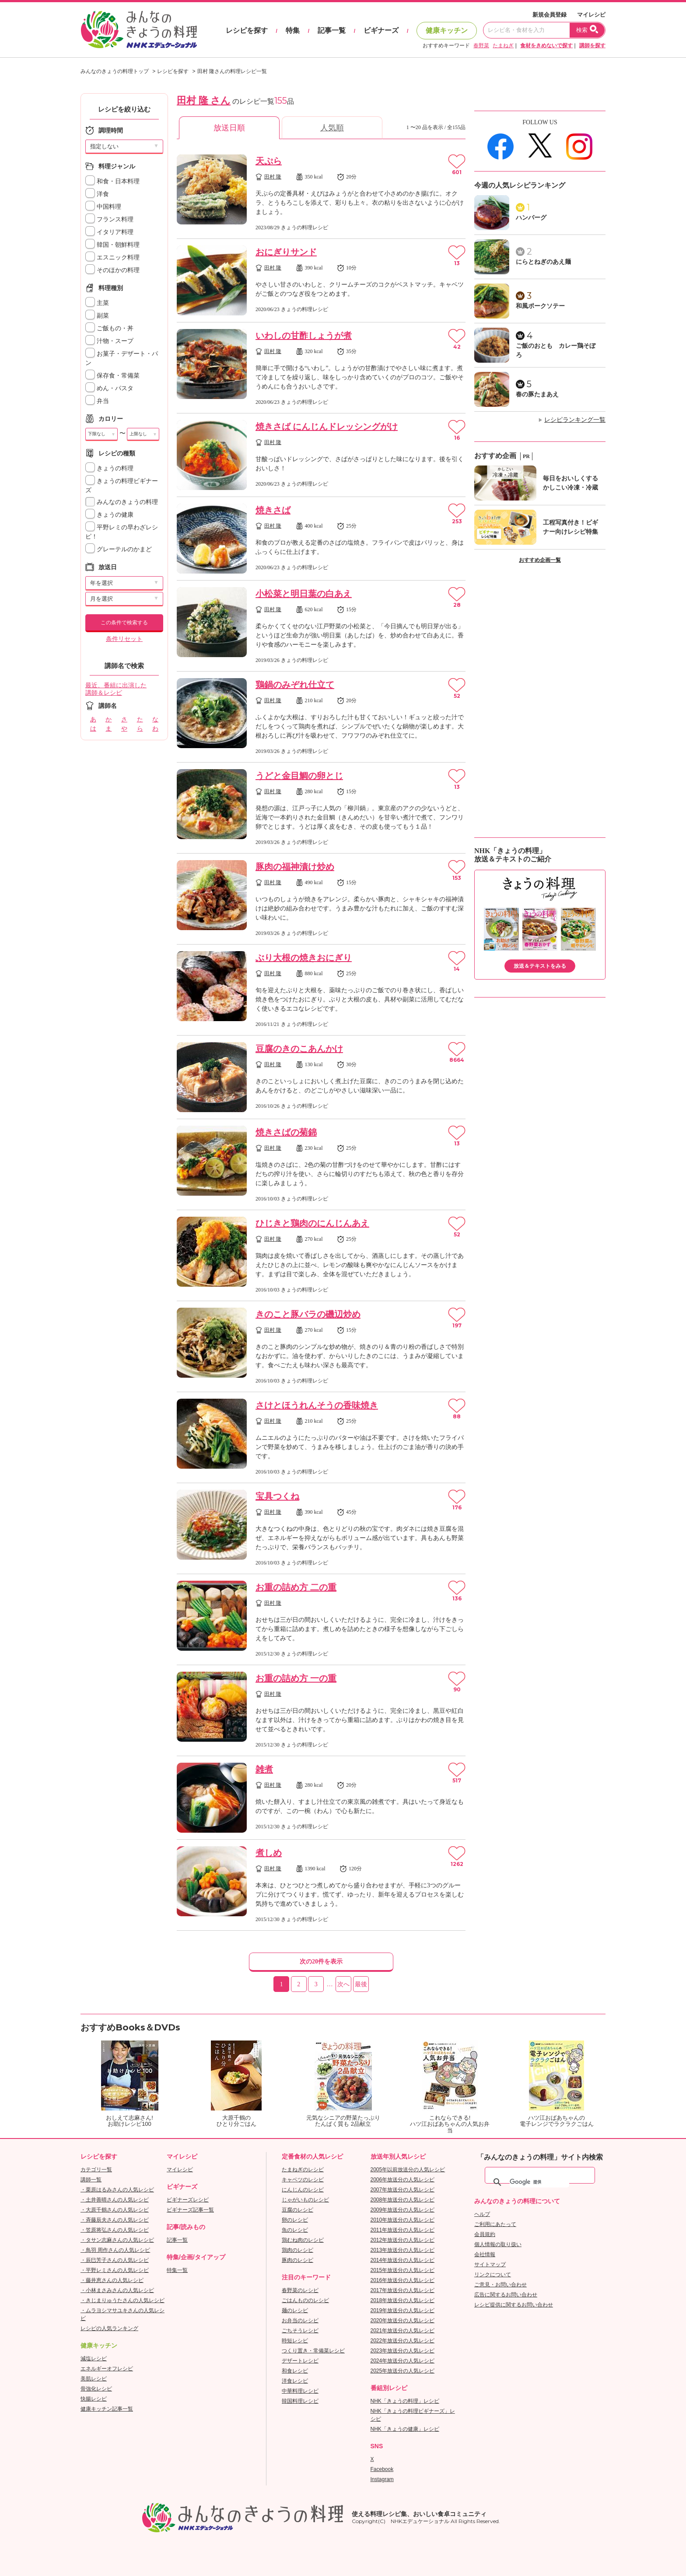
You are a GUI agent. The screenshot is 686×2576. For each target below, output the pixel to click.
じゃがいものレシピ (305, 2200)
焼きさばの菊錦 (286, 1132)
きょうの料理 (109, 468)
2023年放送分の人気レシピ (403, 2351)
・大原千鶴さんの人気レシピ (114, 2210)
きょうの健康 (109, 514)
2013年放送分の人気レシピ (403, 2250)
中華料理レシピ (300, 2391)
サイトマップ (490, 2264)
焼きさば (273, 510)
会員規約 (484, 2234)
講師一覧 (91, 2180)
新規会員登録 (549, 14)
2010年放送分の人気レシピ (403, 2220)
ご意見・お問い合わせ (500, 2285)
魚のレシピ (295, 2230)
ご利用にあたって (495, 2224)
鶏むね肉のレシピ (303, 2240)
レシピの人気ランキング (109, 2328)
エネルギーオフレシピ (106, 2369)
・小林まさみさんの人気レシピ (117, 2290)
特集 (293, 30)
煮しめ (269, 1853)
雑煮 (264, 1769)
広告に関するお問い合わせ (505, 2295)
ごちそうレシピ (300, 2331)
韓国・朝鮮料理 (112, 245)
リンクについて (492, 2275)
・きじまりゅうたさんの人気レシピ (122, 2300)
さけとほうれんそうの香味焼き (317, 1405)
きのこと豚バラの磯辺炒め (308, 1314)
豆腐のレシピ (297, 2210)
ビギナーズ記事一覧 (190, 2210)
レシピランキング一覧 (575, 419)
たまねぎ (503, 45)
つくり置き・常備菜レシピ (313, 2351)
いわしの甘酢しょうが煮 (304, 335)
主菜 (97, 303)
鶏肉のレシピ (297, 2250)
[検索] (539, 2182)
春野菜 (481, 45)
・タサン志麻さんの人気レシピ (117, 2240)
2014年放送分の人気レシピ (403, 2260)
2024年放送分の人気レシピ (403, 2361)
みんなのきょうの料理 (121, 502)
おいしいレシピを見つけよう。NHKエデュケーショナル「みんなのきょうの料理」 (139, 29)
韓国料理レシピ (300, 2401)
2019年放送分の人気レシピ (403, 2310)
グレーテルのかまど (118, 549)
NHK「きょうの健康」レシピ (405, 2429)
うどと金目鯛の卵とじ (299, 775)
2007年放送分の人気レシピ (403, 2190)
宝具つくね (277, 1496)
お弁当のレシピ (300, 2320)
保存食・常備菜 (112, 375)
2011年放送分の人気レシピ (403, 2230)
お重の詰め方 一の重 (296, 1678)
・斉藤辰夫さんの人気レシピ (114, 2220)
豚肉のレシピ (297, 2260)
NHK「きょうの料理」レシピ (405, 2401)
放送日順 (229, 127)
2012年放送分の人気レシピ (403, 2240)
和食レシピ (295, 2371)
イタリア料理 (109, 232)
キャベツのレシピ (303, 2180)
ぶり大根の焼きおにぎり (304, 957)
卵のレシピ (295, 2220)
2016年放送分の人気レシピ (403, 2280)
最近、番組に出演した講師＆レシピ (116, 689)
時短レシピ (295, 2341)
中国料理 (103, 206)
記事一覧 (332, 30)
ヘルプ (482, 2214)
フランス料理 (109, 219)
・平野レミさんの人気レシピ (114, 2270)
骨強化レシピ (96, 2389)
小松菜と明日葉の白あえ (304, 593)
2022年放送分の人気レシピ (403, 2341)
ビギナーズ (381, 30)
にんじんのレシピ (303, 2190)
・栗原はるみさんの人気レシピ (117, 2190)
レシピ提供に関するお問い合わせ (513, 2305)
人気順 (332, 127)
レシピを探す (247, 30)
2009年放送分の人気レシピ (403, 2210)
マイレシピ (591, 14)
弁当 (97, 401)
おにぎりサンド (286, 252)
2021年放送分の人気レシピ (403, 2331)
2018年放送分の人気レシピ (403, 2300)
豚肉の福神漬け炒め (295, 867)
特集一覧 (177, 2270)
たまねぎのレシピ (303, 2169)
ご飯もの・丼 (109, 328)
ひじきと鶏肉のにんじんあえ (312, 1223)
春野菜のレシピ (300, 2290)
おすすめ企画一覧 (540, 560)
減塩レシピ (93, 2359)
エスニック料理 (112, 257)
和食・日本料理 (112, 181)
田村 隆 (272, 177)
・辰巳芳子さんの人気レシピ (114, 2260)
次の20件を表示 (321, 1961)
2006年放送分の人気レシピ (403, 2180)
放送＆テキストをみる (540, 966)
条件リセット (124, 639)
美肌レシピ (93, 2379)
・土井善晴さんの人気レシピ (114, 2200)
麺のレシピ (295, 2310)
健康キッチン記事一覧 (106, 2409)
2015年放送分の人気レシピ (403, 2270)
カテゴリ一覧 (96, 2169)
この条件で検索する (124, 623)
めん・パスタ (109, 388)
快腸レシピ (93, 2399)
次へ (343, 1984)
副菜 (97, 315)
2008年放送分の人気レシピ (403, 2200)
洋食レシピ (295, 2381)
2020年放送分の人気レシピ (403, 2320)
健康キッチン (447, 30)
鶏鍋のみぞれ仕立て (295, 685)
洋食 (97, 194)
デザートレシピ (300, 2361)
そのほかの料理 (112, 270)
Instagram (382, 2479)
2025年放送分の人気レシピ (403, 2371)
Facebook (382, 2469)
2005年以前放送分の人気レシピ (408, 2169)
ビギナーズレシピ (188, 2200)
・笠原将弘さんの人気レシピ (114, 2230)
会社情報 (484, 2254)
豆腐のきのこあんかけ (299, 1049)
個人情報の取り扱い (498, 2244)
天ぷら (269, 161)
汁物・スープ (109, 341)
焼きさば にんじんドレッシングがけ (327, 426)
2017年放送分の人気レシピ (403, 2290)
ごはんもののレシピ (305, 2300)
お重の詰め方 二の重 (296, 1587)
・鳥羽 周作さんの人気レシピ (115, 2250)
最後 (361, 1984)
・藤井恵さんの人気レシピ (112, 2280)
